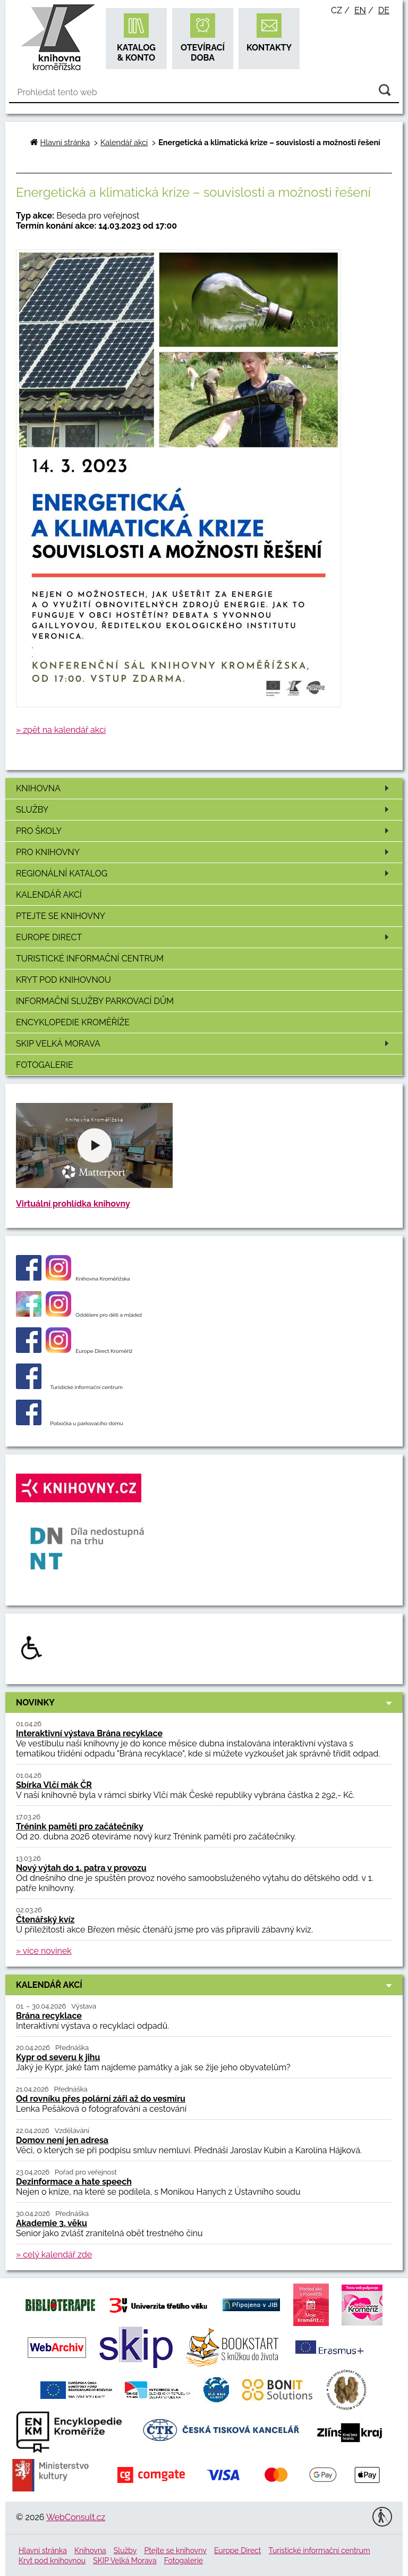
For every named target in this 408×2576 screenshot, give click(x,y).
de (383, 10)
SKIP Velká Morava (204, 1043)
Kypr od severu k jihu (58, 2057)
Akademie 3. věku (51, 2223)
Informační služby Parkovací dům (95, 1001)
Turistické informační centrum (90, 959)
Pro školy (204, 831)
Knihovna (204, 788)
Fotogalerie (44, 1065)
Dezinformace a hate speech (74, 2182)
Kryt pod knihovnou (63, 980)
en (360, 10)
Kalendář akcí (49, 895)
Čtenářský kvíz (45, 1919)
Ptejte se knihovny (60, 916)
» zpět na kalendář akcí (61, 730)
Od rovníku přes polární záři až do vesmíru (100, 2099)
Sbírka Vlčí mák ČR (54, 1785)
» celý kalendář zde (54, 2254)
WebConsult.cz (75, 2517)
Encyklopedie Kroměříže (73, 1022)
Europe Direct (204, 937)
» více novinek (44, 1951)
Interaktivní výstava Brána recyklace (89, 1733)
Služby (204, 809)
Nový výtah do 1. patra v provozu (81, 1868)
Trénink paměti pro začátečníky (79, 1826)
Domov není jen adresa (62, 2140)
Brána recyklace (49, 2016)
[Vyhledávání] (203, 92)
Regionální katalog (204, 873)
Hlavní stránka (65, 142)
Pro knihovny (204, 852)
